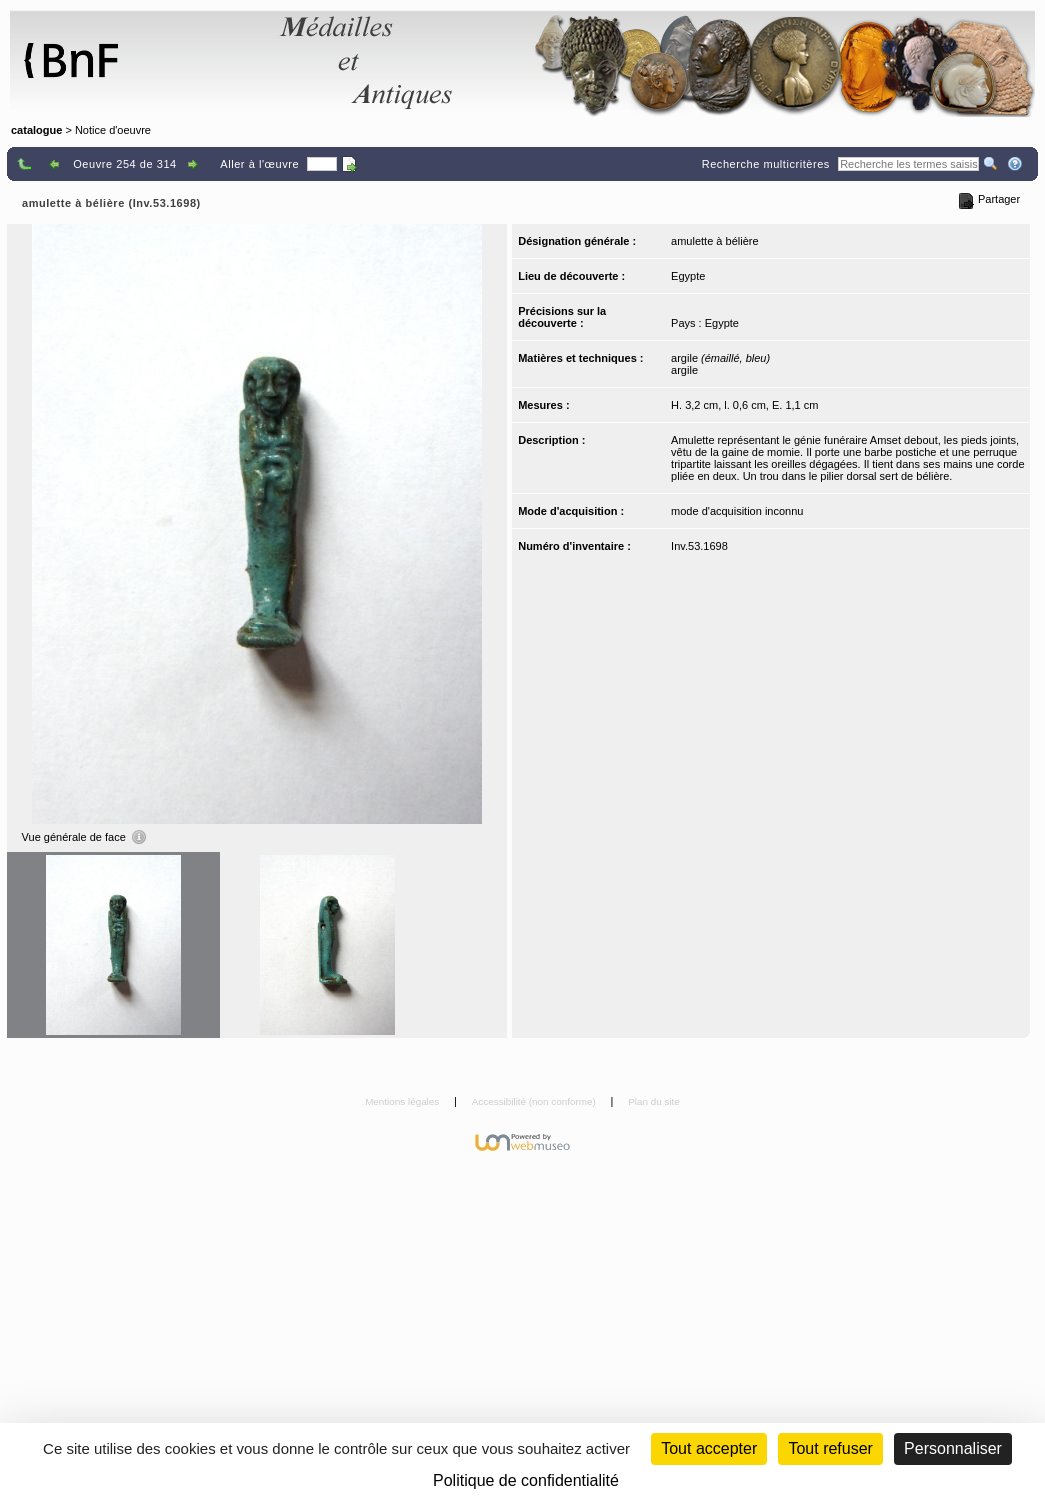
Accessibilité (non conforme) (535, 1101)
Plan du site (654, 1101)
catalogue (36, 130)
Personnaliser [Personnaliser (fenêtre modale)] (953, 1448)
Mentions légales (403, 1101)
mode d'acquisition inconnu (737, 511)
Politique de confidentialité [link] (526, 1480)
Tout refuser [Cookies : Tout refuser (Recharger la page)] (830, 1448)
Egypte (688, 276)
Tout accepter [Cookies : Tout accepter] (709, 1448)
